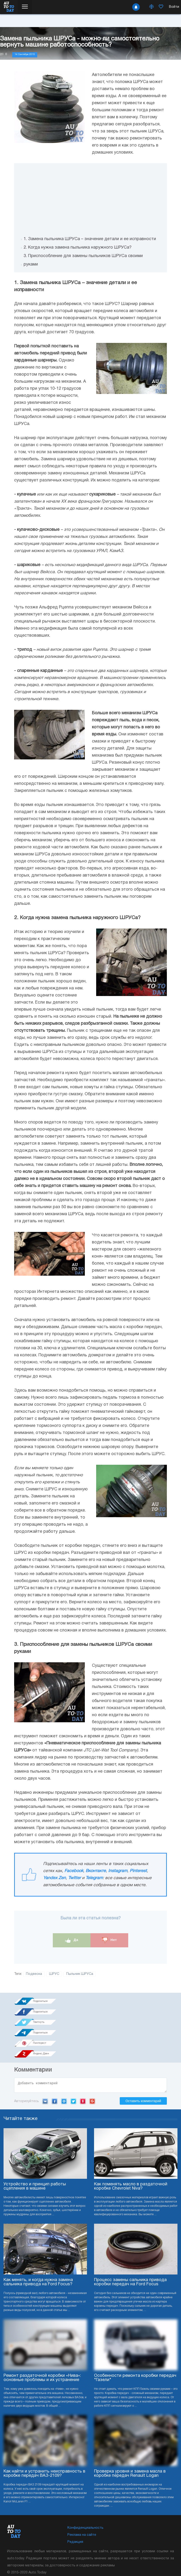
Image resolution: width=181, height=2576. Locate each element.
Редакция (75, 2501)
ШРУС (54, 1974)
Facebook (73, 1871)
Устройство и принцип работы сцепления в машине (35, 2146)
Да (71, 1940)
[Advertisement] (90, 196)
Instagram (117, 1871)
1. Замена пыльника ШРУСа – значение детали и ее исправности (90, 239)
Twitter (74, 1878)
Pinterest (138, 1871)
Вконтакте (96, 1871)
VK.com (45, 2061)
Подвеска (34, 1974)
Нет (109, 1940)
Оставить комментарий (143, 2060)
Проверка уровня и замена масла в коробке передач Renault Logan (130, 2433)
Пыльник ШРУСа (79, 1974)
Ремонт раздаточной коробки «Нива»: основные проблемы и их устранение (42, 2337)
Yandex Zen (54, 1878)
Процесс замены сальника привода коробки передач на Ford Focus (130, 2242)
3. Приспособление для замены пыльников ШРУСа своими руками (83, 260)
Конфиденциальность (85, 2487)
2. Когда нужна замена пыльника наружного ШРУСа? (78, 248)
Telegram (94, 1878)
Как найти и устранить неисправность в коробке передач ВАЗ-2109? (44, 2433)
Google (92, 2061)
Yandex (83, 2061)
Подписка (99, 2547)
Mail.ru (64, 2061)
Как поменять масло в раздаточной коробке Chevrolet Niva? (130, 2146)
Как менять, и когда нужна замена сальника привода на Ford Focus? (38, 2242)
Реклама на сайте (81, 2494)
